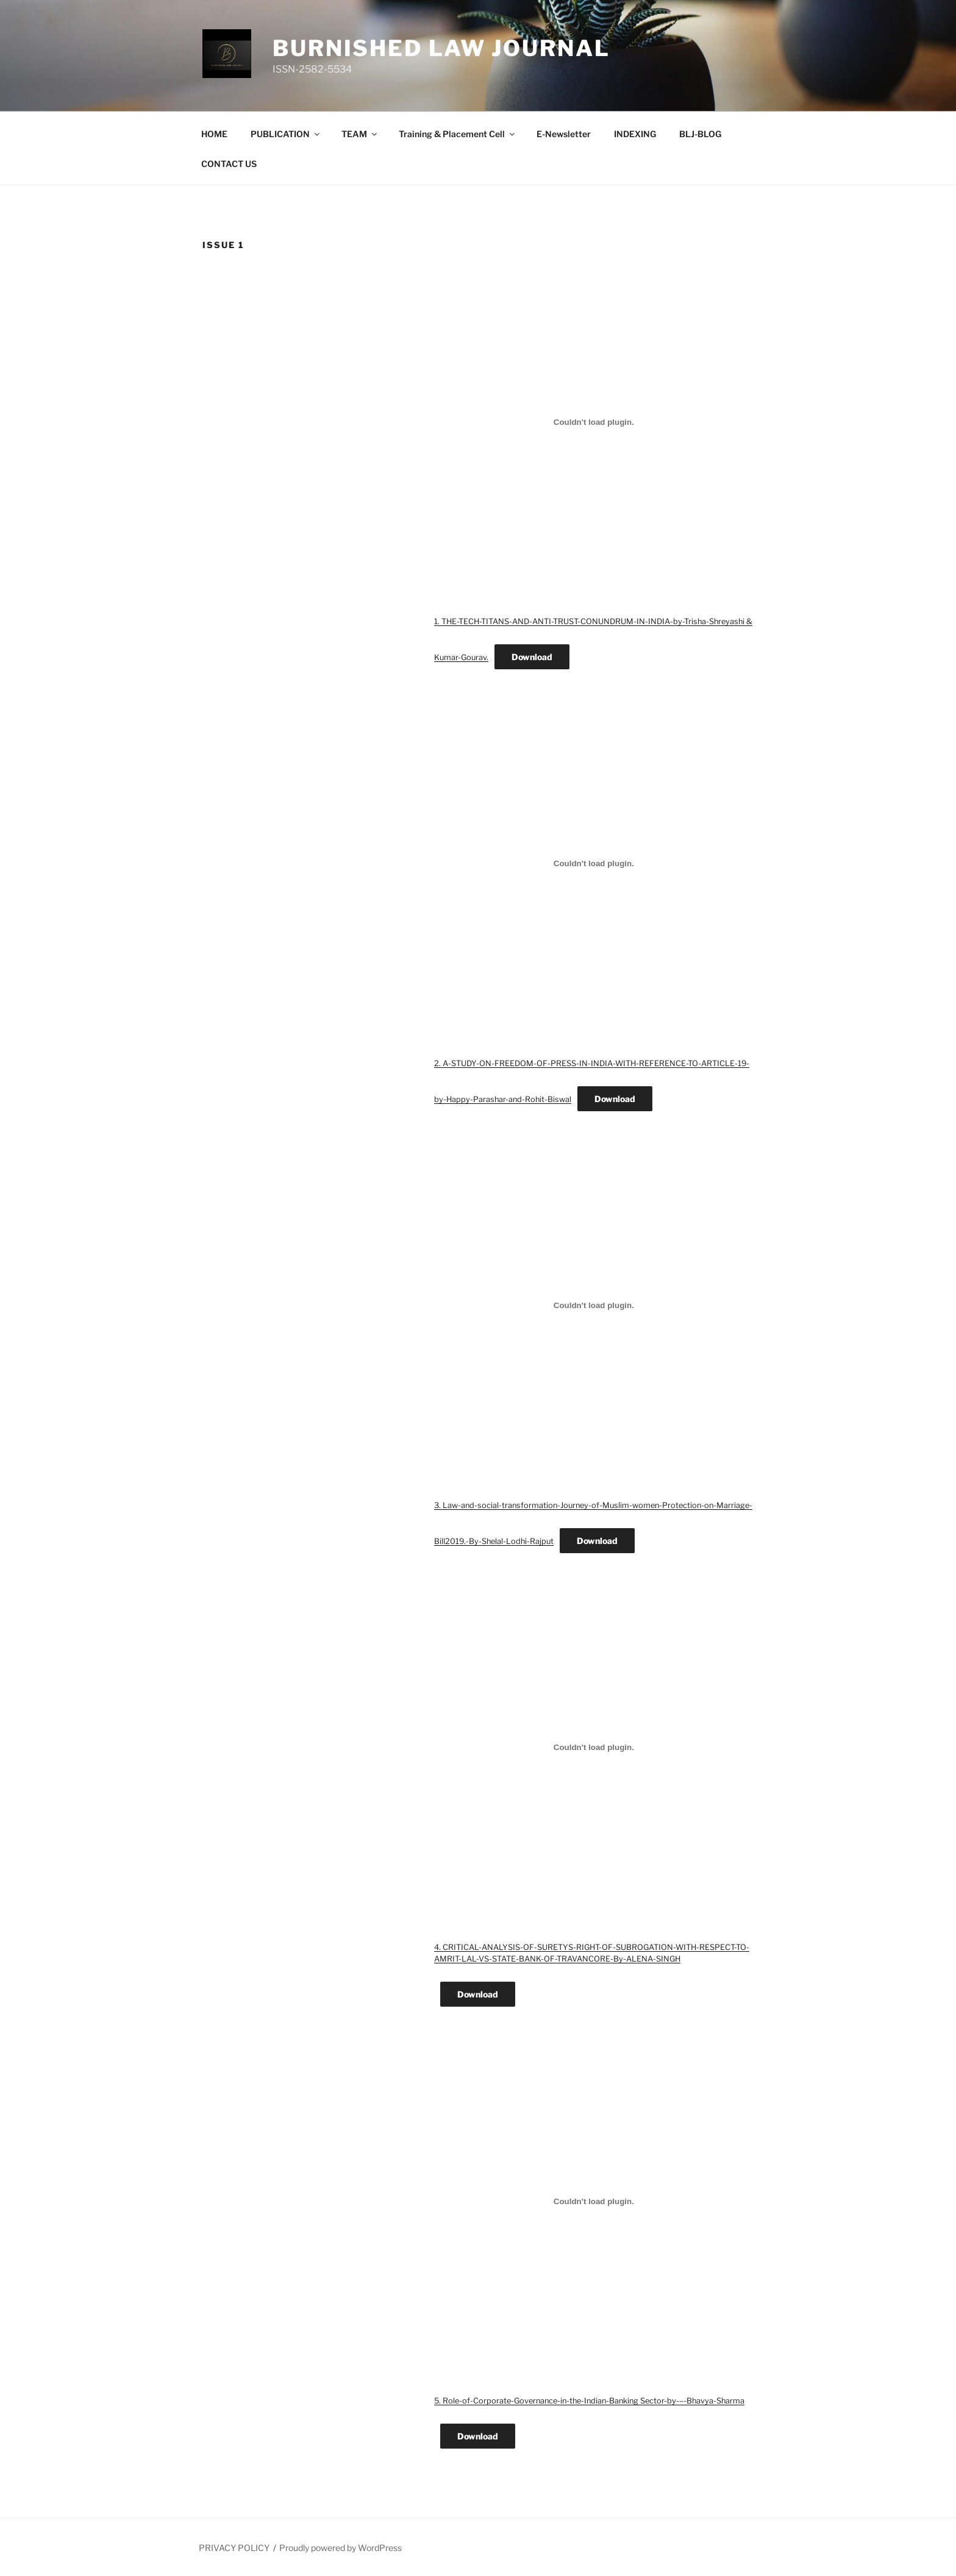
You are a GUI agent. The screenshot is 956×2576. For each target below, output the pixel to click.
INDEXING (635, 134)
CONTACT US (229, 163)
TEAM (360, 134)
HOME (214, 134)
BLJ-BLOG (700, 134)
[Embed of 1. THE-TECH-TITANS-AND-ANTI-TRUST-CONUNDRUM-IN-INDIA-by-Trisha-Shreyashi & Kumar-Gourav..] (594, 422)
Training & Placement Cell (457, 134)
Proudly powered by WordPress (340, 2547)
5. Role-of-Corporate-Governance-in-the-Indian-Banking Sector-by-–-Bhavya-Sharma (589, 2400)
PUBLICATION (286, 134)
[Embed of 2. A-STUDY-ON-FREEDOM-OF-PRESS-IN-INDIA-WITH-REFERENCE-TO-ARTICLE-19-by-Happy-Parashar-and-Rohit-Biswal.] (594, 864)
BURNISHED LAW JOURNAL (441, 48)
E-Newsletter (564, 134)
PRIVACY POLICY (234, 2547)
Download (532, 657)
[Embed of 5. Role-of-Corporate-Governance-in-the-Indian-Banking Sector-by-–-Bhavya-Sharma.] (594, 2201)
